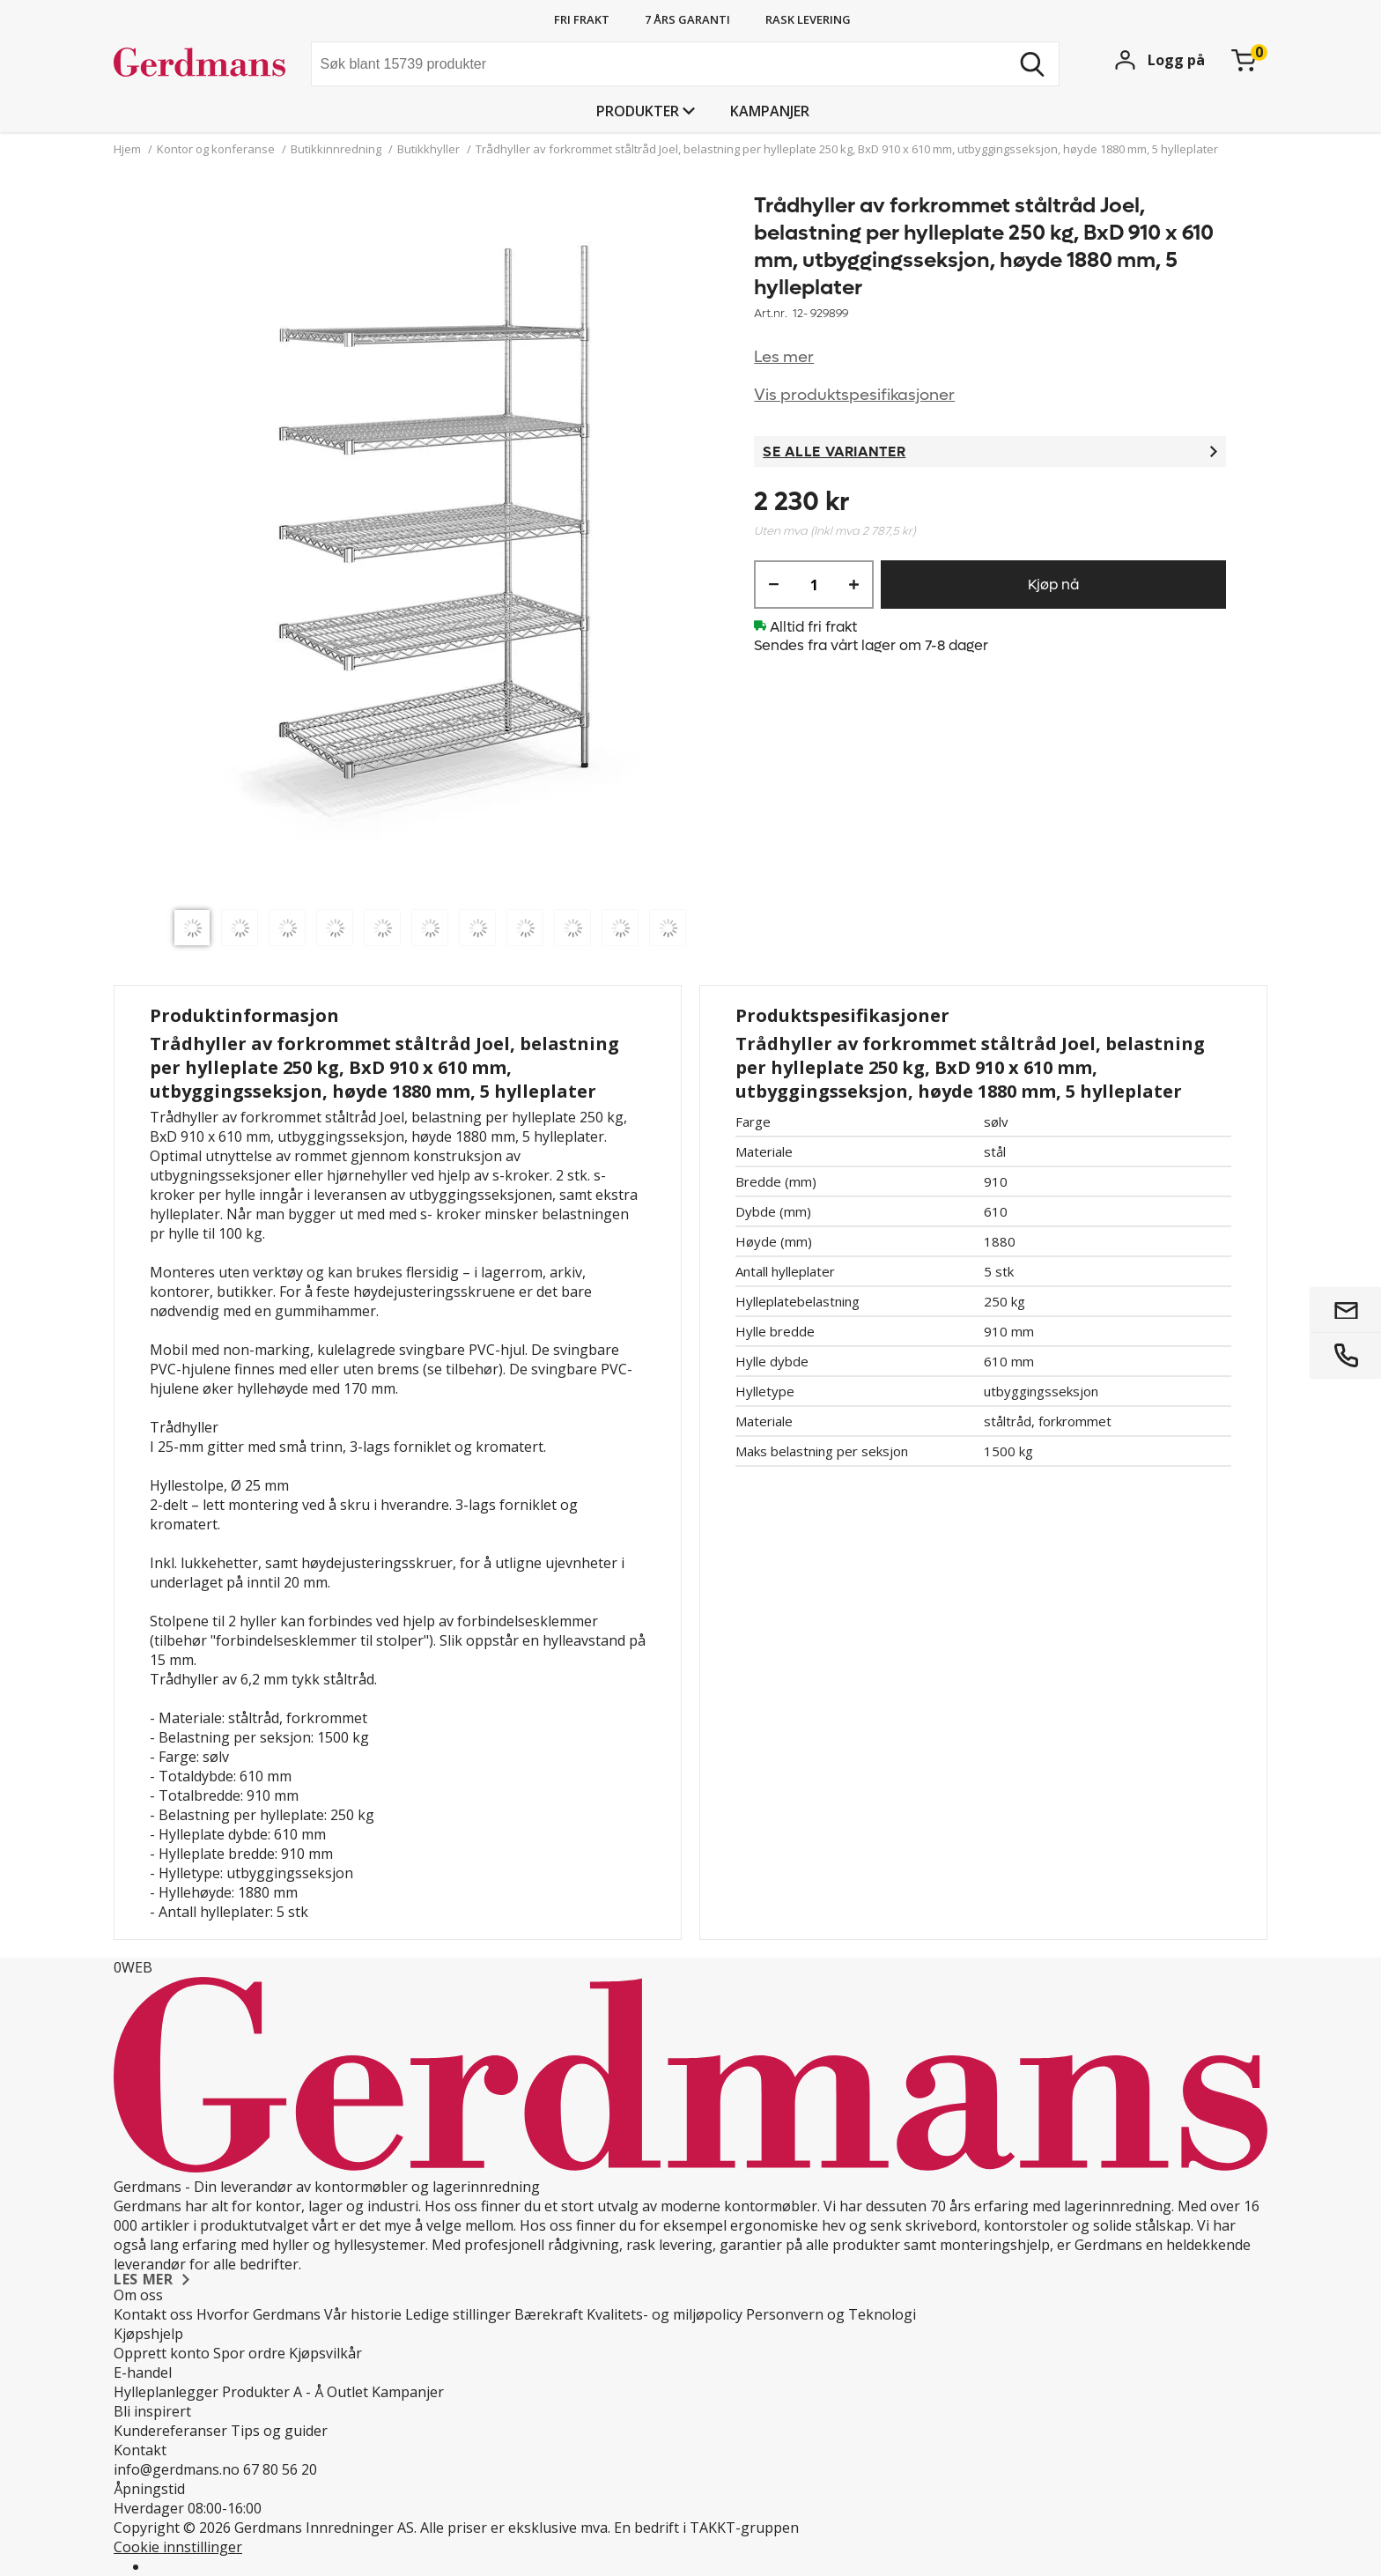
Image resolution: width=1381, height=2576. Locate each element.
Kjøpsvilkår (325, 2353)
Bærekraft (548, 2314)
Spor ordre (249, 2353)
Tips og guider (279, 2430)
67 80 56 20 (280, 2469)
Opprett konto (162, 2353)
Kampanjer (769, 111)
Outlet (347, 2392)
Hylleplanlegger (166, 2392)
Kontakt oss (153, 2314)
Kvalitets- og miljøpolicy (664, 2314)
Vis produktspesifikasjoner (854, 395)
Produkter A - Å (272, 2392)
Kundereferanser (170, 2430)
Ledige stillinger (458, 2314)
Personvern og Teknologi (831, 2314)
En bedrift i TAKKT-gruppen (706, 2527)
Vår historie (363, 2314)
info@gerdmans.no (177, 2469)
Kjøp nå (1053, 584)
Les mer (784, 357)
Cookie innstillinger (178, 2547)
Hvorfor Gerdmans (258, 2314)
